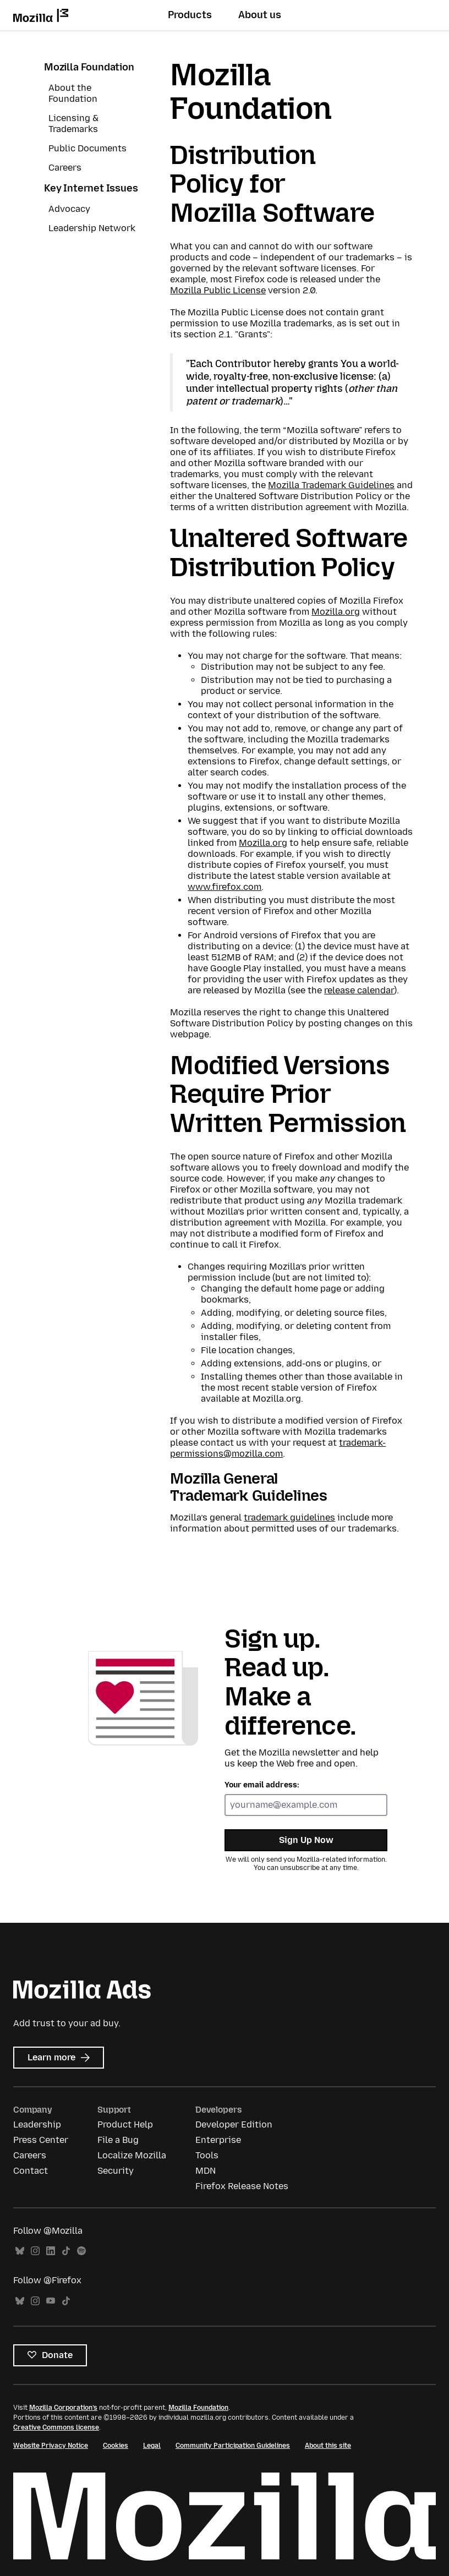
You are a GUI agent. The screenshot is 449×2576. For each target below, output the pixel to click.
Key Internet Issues (91, 188)
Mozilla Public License (218, 290)
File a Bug (118, 2140)
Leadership (37, 2124)
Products (190, 15)
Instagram (35, 2251)
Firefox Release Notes (241, 2186)
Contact (30, 2170)
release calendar (359, 990)
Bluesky (19, 2251)
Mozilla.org (335, 611)
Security (115, 2170)
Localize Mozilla (131, 2155)
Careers (64, 167)
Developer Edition (233, 2124)
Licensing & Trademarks (73, 123)
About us (259, 15)
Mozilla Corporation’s (63, 2407)
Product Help (125, 2124)
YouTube (50, 2301)
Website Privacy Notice (50, 2445)
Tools (206, 2155)
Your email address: (262, 1785)
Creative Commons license (56, 2427)
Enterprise (218, 2140)
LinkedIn (50, 2251)
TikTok (66, 2251)
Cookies (115, 2445)
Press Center (40, 2140)
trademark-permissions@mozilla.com (278, 1448)
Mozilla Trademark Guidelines (331, 485)
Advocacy (69, 209)
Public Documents (87, 148)
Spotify (81, 2251)
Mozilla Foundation (89, 67)
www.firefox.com (224, 887)
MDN (205, 2170)
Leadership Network (91, 228)
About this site (328, 2445)
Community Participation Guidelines (233, 2445)
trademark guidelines (289, 1517)
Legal (152, 2445)
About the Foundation (72, 93)
